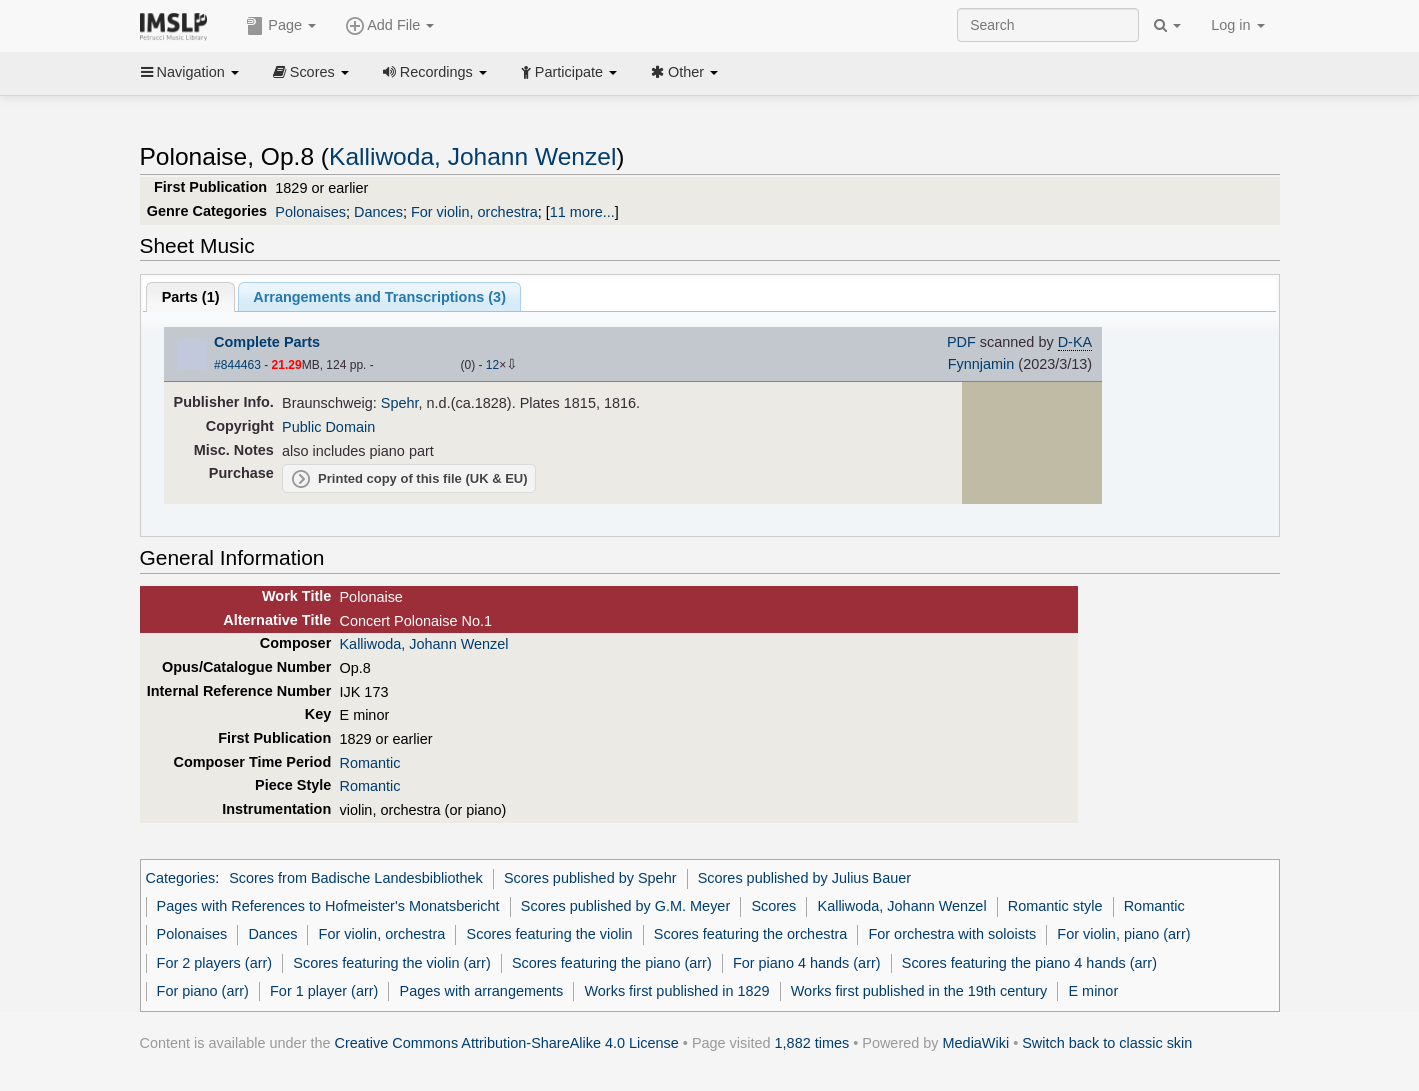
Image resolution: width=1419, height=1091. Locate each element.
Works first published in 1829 (676, 991)
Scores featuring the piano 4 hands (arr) (1029, 963)
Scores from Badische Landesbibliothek (356, 878)
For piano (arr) (203, 991)
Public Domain (328, 427)
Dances (378, 212)
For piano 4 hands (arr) (807, 963)
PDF (961, 342)
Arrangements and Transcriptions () (379, 297)
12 (492, 365)
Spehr (400, 403)
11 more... (582, 212)
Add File (390, 26)
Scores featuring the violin (550, 934)
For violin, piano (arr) (1123, 934)
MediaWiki (976, 1043)
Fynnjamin (981, 364)
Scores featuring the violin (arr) (391, 963)
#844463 (237, 365)
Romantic (369, 763)
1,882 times (812, 1043)
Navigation (190, 72)
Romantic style (1055, 906)
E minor (1093, 991)
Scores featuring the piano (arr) (612, 963)
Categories (181, 878)
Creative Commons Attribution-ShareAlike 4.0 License (507, 1043)
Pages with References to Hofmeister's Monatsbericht (328, 906)
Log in (1237, 25)
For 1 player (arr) (324, 991)
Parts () (191, 297)
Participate (569, 72)
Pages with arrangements (482, 991)
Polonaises (310, 212)
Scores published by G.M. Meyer (625, 906)
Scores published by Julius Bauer (804, 878)
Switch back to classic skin (1107, 1043)
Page (281, 26)
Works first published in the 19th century (919, 991)
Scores (311, 72)
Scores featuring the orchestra (750, 934)
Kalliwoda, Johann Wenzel (472, 156)
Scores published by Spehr (590, 878)
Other (684, 72)
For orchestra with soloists (952, 934)
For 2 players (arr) (215, 963)
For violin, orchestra (474, 212)
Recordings (435, 72)
